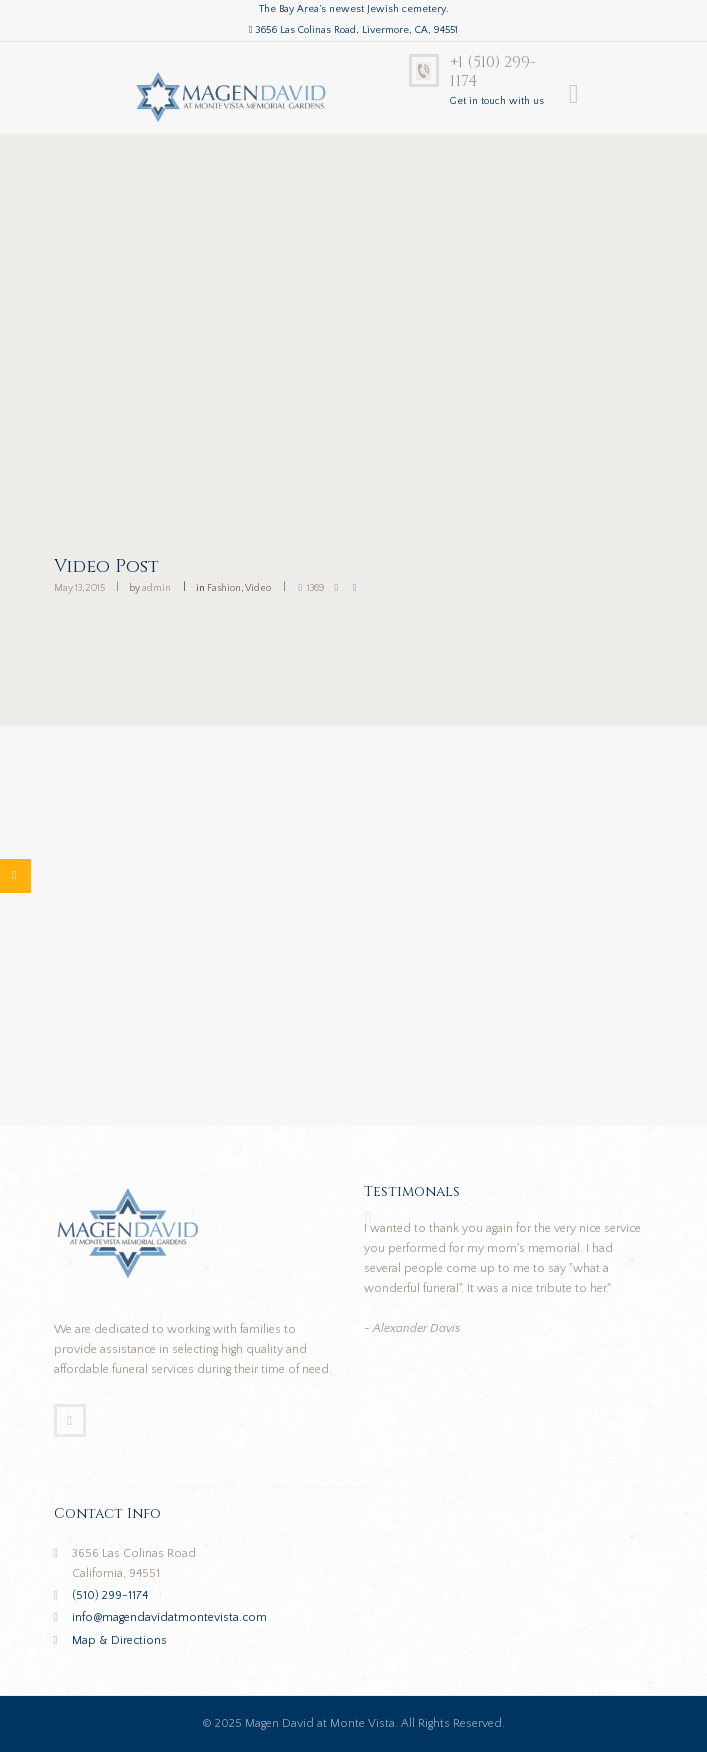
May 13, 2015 (79, 588)
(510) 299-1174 (110, 1595)
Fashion (224, 588)
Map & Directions (119, 1640)
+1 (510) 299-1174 (493, 72)
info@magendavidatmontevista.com (169, 1617)
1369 (316, 588)
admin (156, 588)
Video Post (106, 566)
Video (258, 588)
